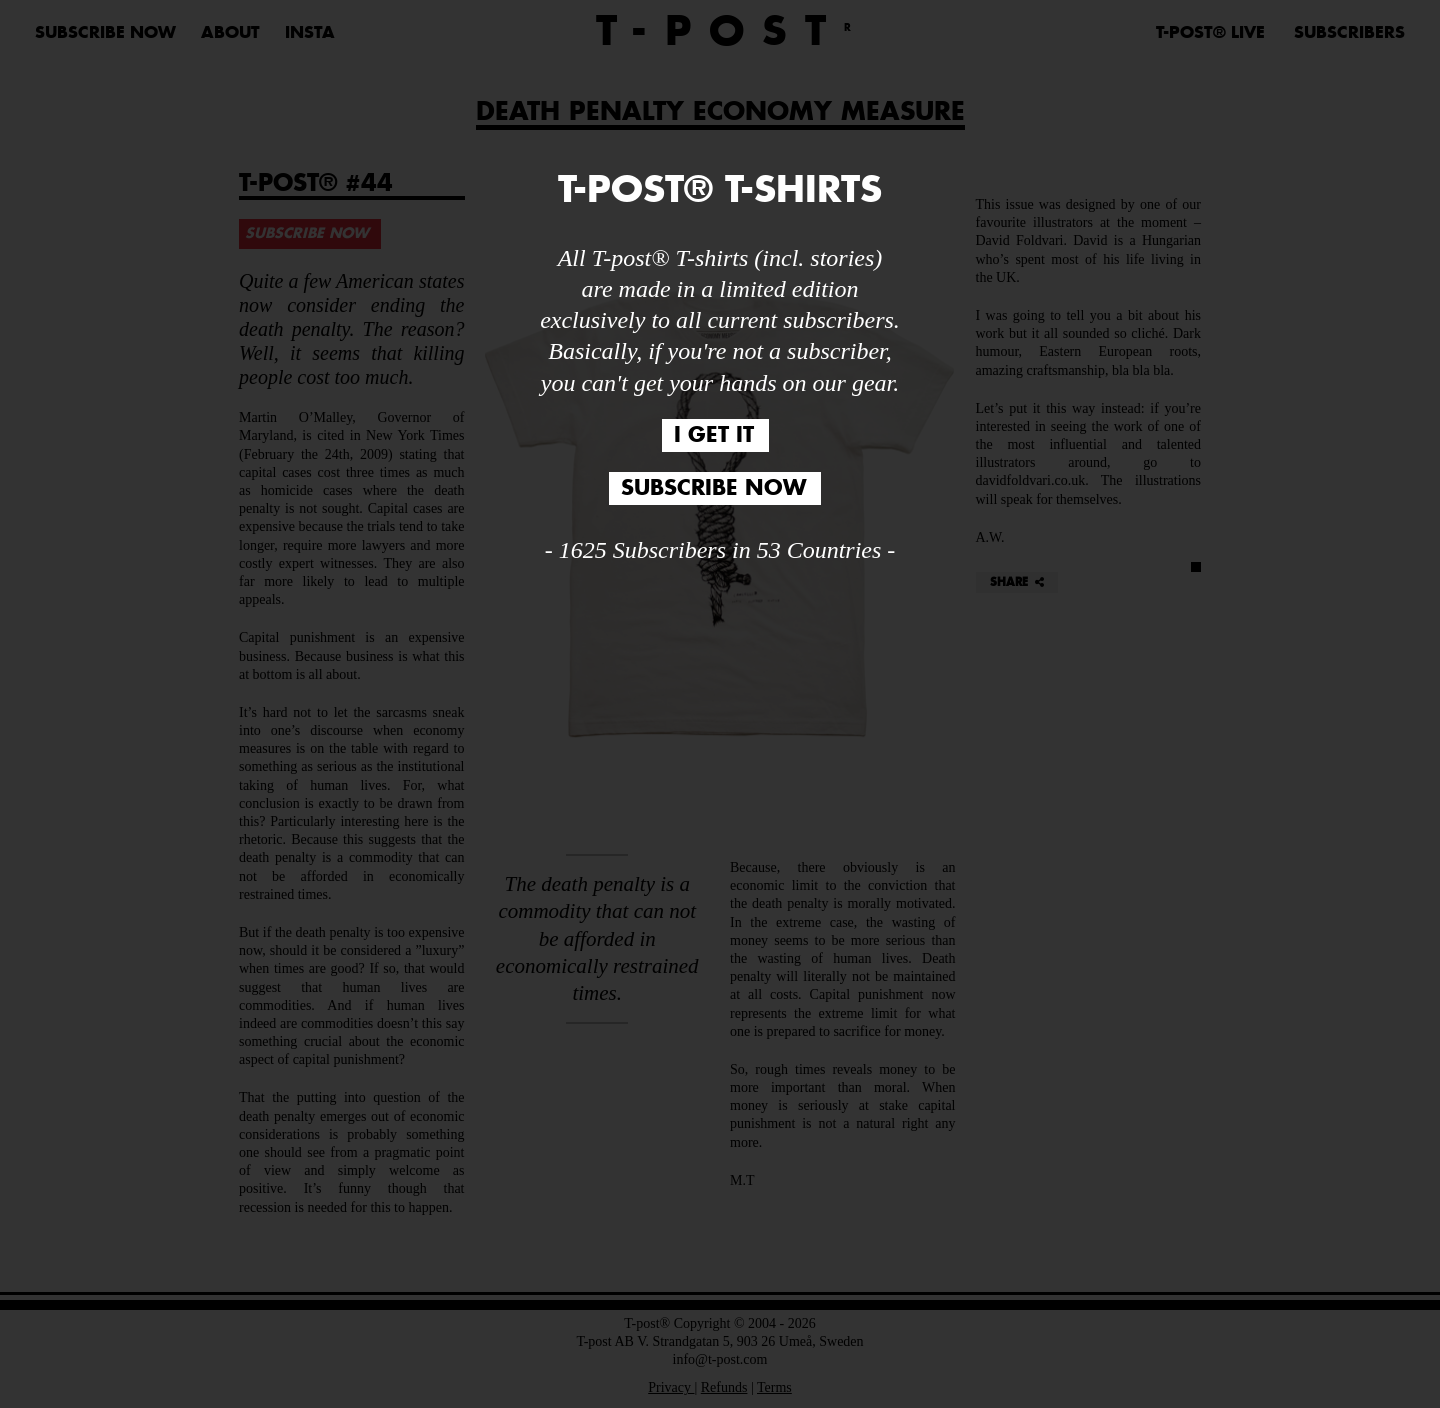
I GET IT (714, 435)
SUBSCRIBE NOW (713, 488)
